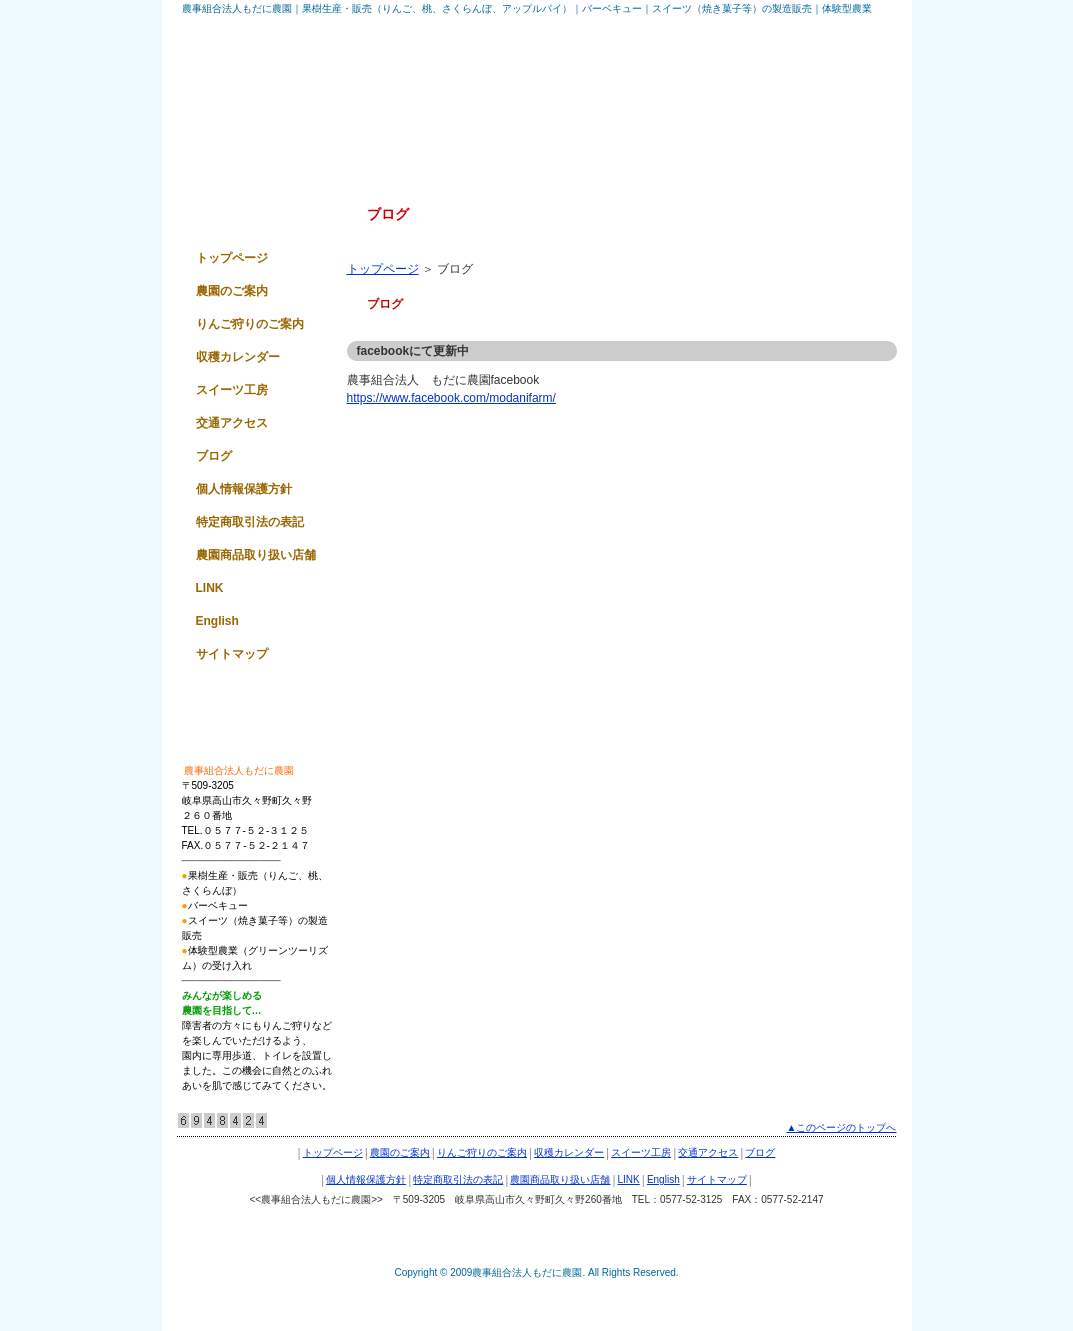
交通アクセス (232, 423)
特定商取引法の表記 (250, 522)
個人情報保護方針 (244, 489)
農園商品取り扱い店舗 (256, 555)
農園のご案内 (232, 291)
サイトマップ (232, 654)
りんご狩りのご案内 (250, 324)
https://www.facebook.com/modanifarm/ (451, 398)
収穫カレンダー (238, 357)
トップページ (383, 269)
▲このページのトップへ (842, 1127)
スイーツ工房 (232, 390)
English (217, 621)
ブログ (214, 456)
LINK (210, 588)
